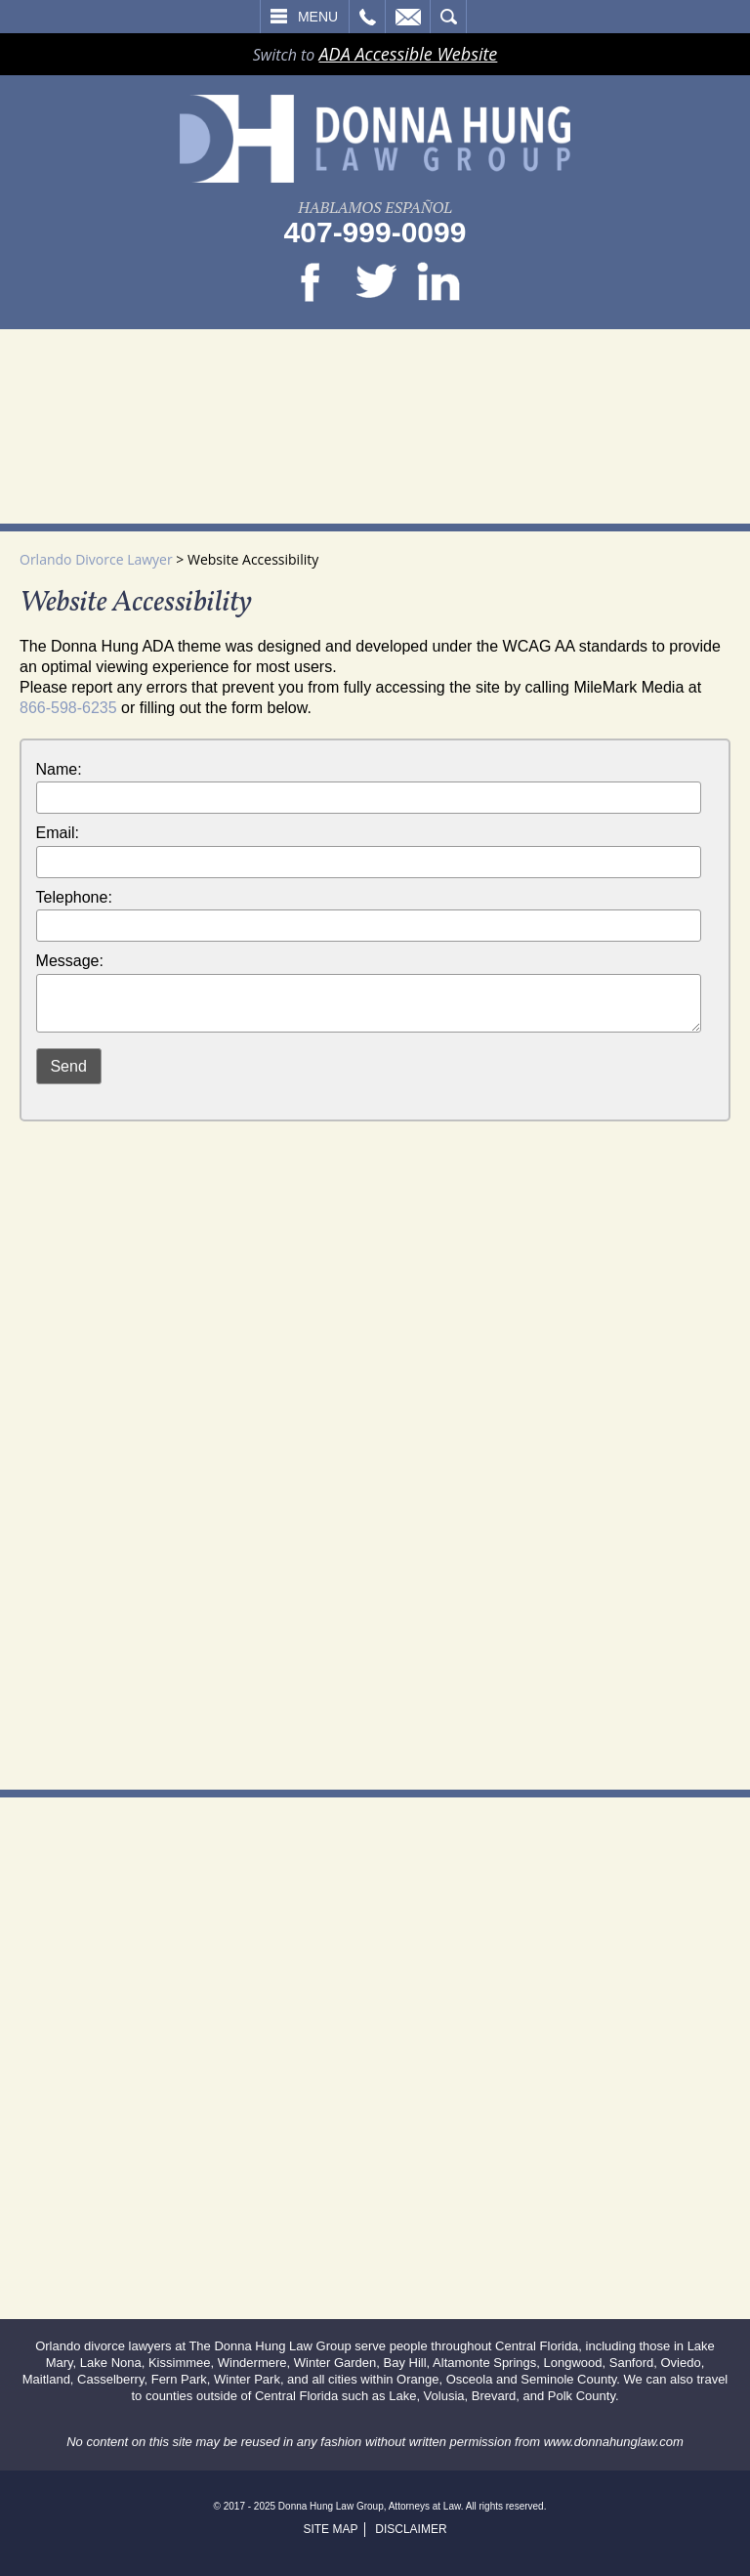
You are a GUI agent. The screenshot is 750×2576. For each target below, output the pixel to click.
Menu (318, 16)
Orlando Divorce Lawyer (96, 559)
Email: (57, 832)
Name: (59, 769)
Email (408, 16)
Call (367, 16)
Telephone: (74, 897)
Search (448, 16)
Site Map (330, 2529)
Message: (70, 960)
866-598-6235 (68, 707)
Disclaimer (410, 2529)
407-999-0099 (375, 232)
